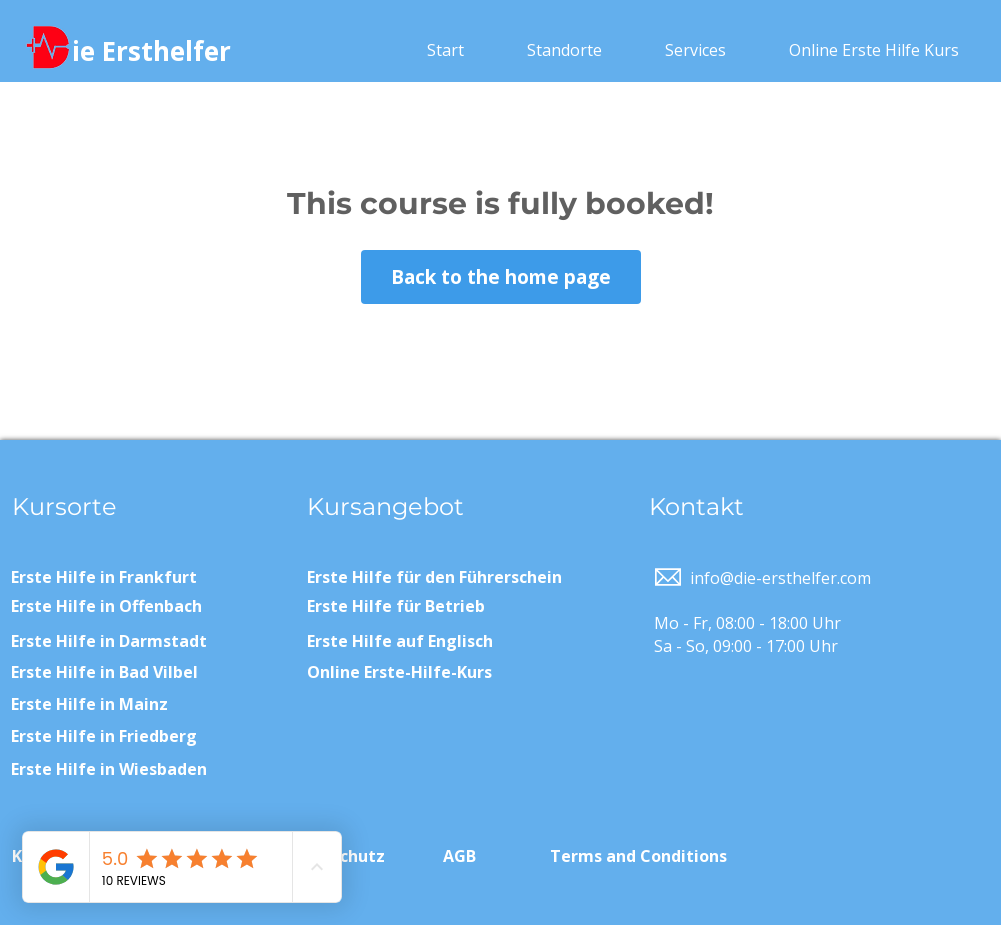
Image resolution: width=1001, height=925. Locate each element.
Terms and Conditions (638, 856)
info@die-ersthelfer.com (780, 578)
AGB (459, 856)
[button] (565, 50)
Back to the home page (501, 277)
